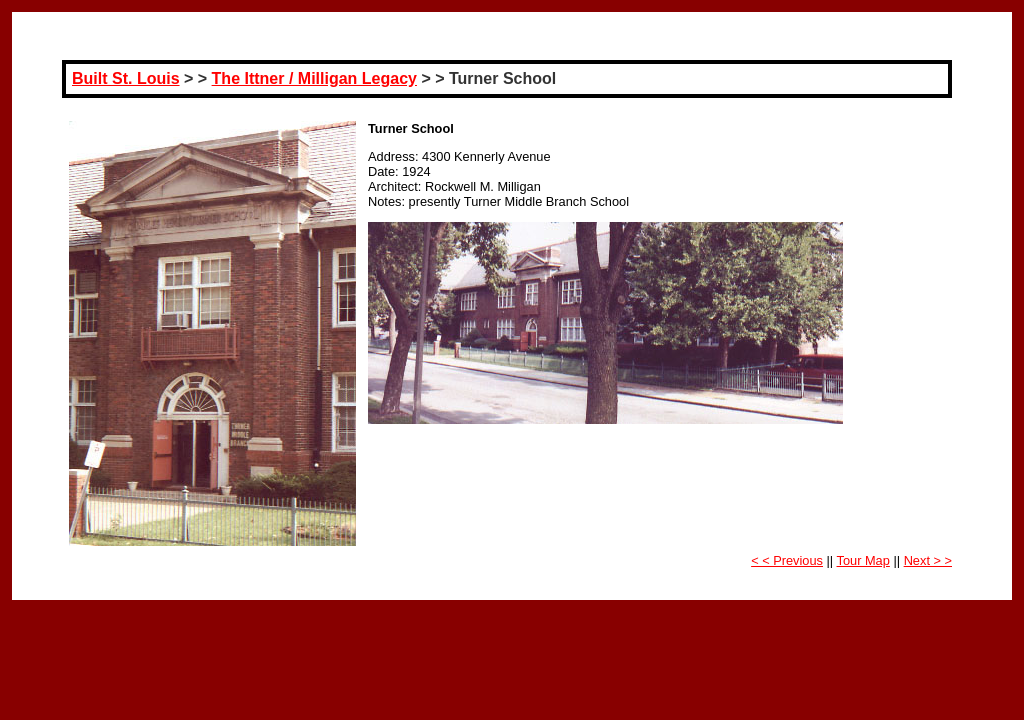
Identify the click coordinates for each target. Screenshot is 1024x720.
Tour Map (863, 560)
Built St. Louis (126, 78)
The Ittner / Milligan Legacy (314, 78)
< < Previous (787, 560)
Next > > (928, 560)
